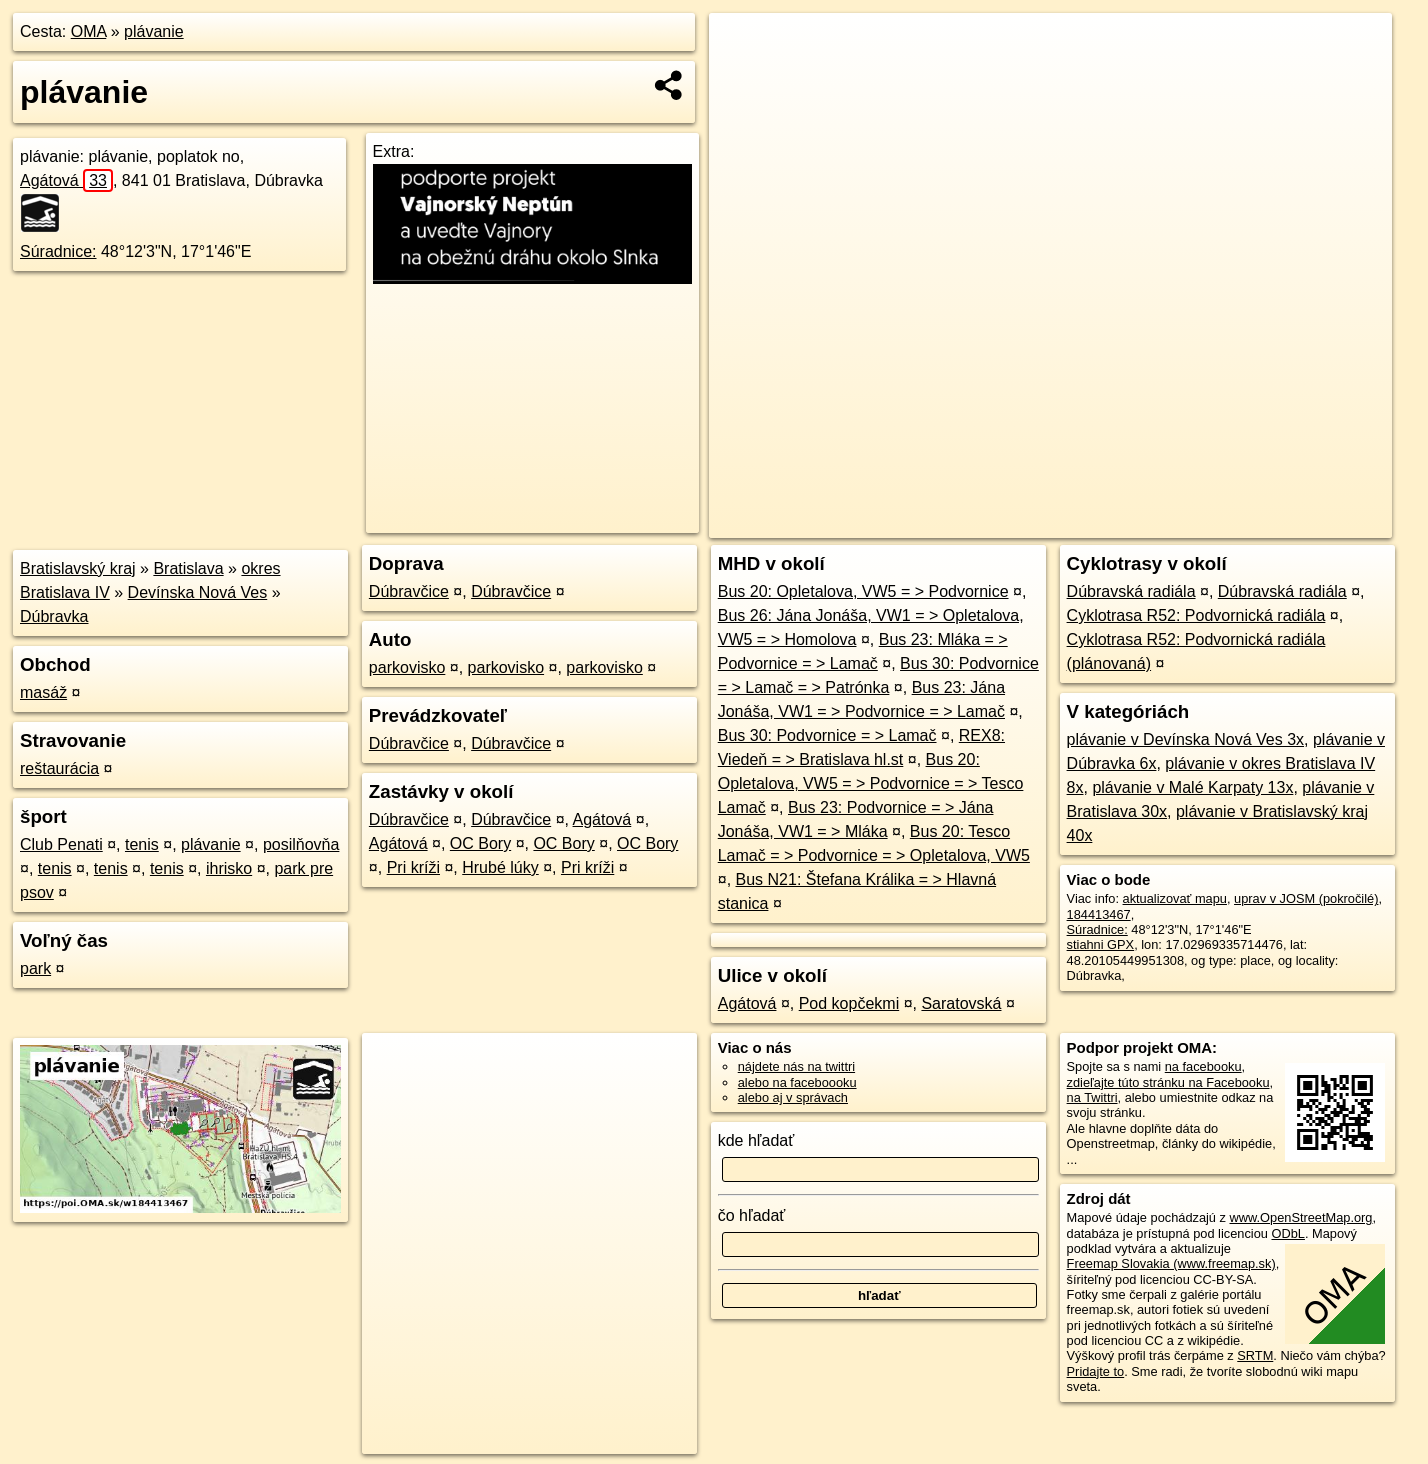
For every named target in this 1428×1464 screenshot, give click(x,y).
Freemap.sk (1154, 523)
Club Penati (61, 844)
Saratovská (961, 1003)
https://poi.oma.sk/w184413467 (1303, 523)
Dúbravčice (409, 591)
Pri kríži (413, 867)
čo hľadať (752, 1215)
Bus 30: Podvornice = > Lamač (827, 735)
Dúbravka (54, 616)
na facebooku (1203, 1066)
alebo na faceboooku (797, 1082)
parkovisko (407, 667)
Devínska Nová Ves (198, 592)
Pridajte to (1096, 1371)
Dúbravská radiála (1131, 591)
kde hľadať (756, 1140)
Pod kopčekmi (849, 1003)
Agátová (66, 180)
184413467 (1099, 914)
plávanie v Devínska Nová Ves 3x (1185, 739)
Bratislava (188, 568)
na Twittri (1092, 1097)
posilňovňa (301, 844)
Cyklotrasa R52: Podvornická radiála (1196, 615)
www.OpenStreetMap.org (1301, 1217)
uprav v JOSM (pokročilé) (1306, 898)
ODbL (1287, 1233)
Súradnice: (58, 251)
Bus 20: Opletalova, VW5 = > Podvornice (863, 591)
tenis (142, 844)
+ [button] (743, 47)
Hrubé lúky (500, 867)
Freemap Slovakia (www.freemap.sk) (1171, 1263)
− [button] (743, 78)
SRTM (1255, 1355)
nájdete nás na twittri (796, 1066)
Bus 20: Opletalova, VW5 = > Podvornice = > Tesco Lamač (871, 783)
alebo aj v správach (793, 1097)
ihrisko (229, 868)
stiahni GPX (1101, 944)
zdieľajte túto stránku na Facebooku (1168, 1082)
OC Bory (480, 843)
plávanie (154, 31)
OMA (89, 31)
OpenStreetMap (1051, 523)
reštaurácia (59, 768)
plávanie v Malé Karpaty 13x (1192, 787)
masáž (43, 692)
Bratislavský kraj (78, 568)
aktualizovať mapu (1175, 898)
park (35, 968)
